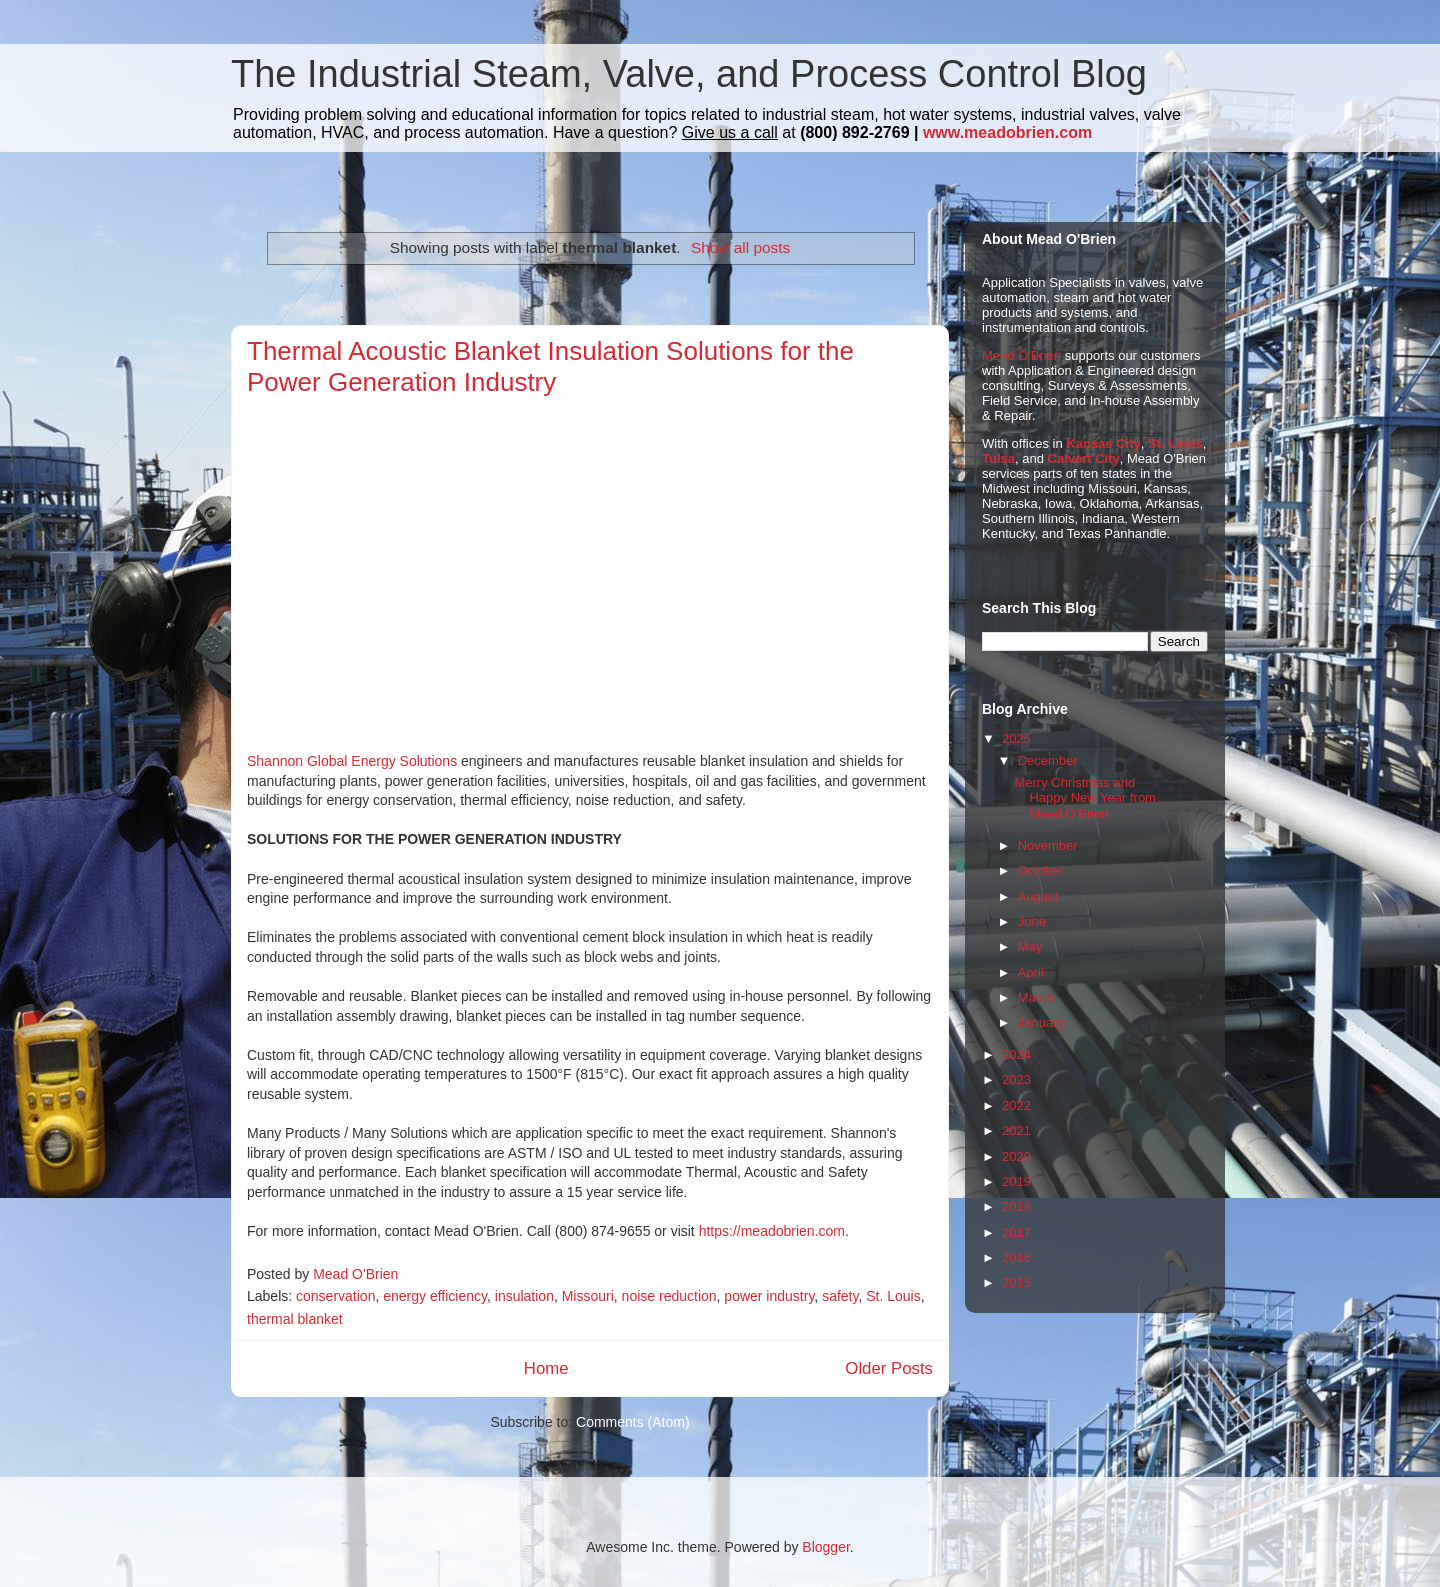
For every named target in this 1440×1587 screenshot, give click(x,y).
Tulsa (998, 458)
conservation (335, 1296)
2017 (1016, 1232)
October (1041, 870)
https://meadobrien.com (772, 1231)
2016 (1016, 1257)
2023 (1016, 1079)
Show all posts (740, 247)
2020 (1016, 1156)
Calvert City (1084, 458)
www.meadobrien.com (1007, 132)
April (1031, 972)
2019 (1016, 1181)
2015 (1016, 1282)
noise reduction (669, 1296)
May (1030, 946)
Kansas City (1103, 443)
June (1032, 921)
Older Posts (889, 1368)
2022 (1016, 1105)
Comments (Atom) (633, 1422)
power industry (769, 1296)
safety (840, 1296)
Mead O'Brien (1021, 355)
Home (546, 1368)
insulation (524, 1296)
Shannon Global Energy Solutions (354, 761)
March (1036, 997)
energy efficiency (435, 1296)
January (1041, 1022)
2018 (1016, 1206)
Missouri (588, 1296)
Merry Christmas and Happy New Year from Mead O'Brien (1084, 798)
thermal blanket (295, 1319)
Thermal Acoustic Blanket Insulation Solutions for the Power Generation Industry (550, 366)
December (1048, 760)
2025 (1016, 738)
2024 (1016, 1054)
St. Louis (893, 1296)
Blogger (825, 1547)
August (1038, 896)
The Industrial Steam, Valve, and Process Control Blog (689, 74)
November (1048, 845)
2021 (1016, 1130)
